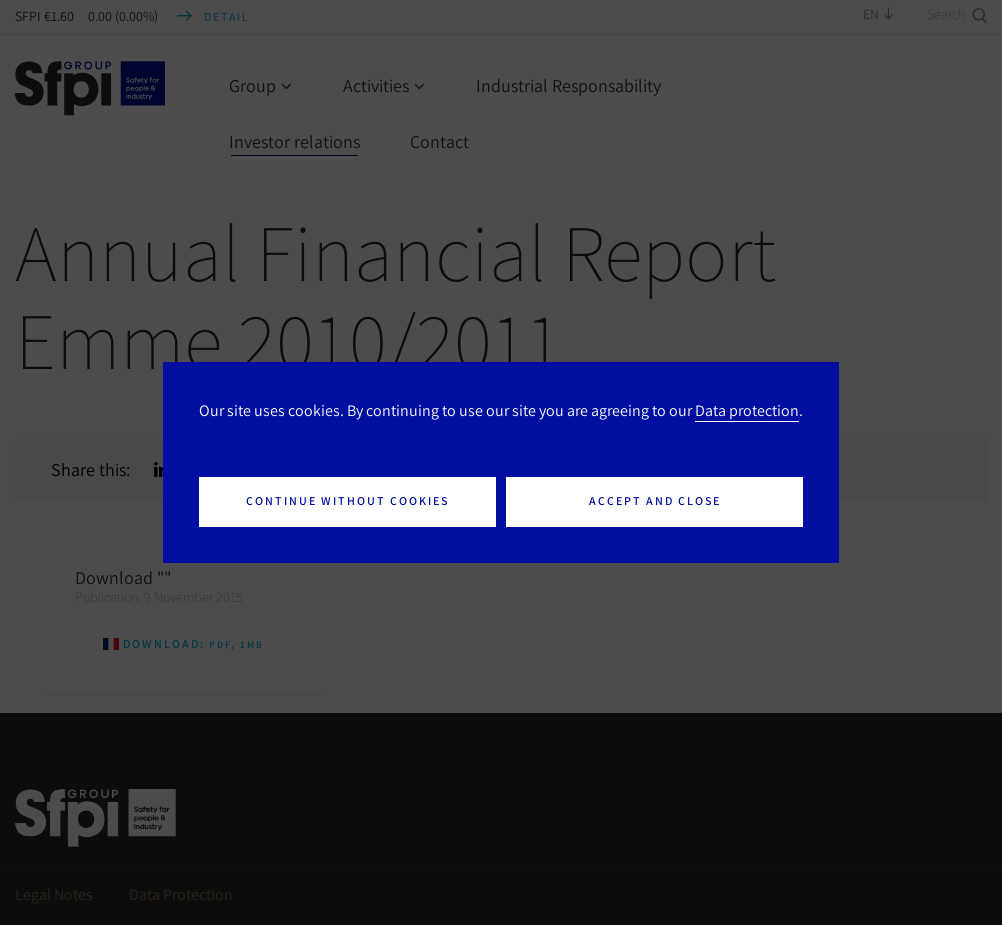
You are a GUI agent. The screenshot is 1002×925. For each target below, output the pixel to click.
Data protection (747, 410)
